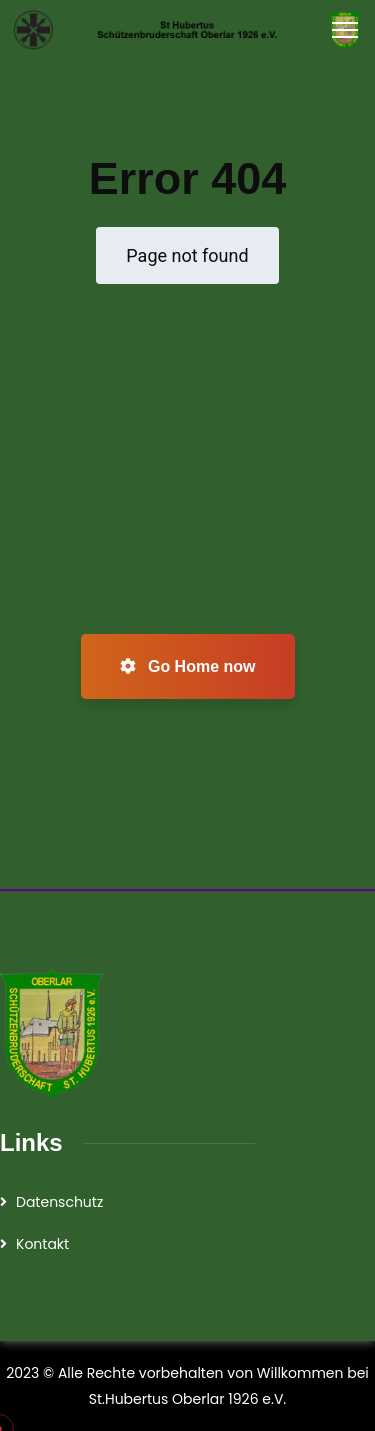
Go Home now (188, 666)
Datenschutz (59, 1202)
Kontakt (42, 1244)
